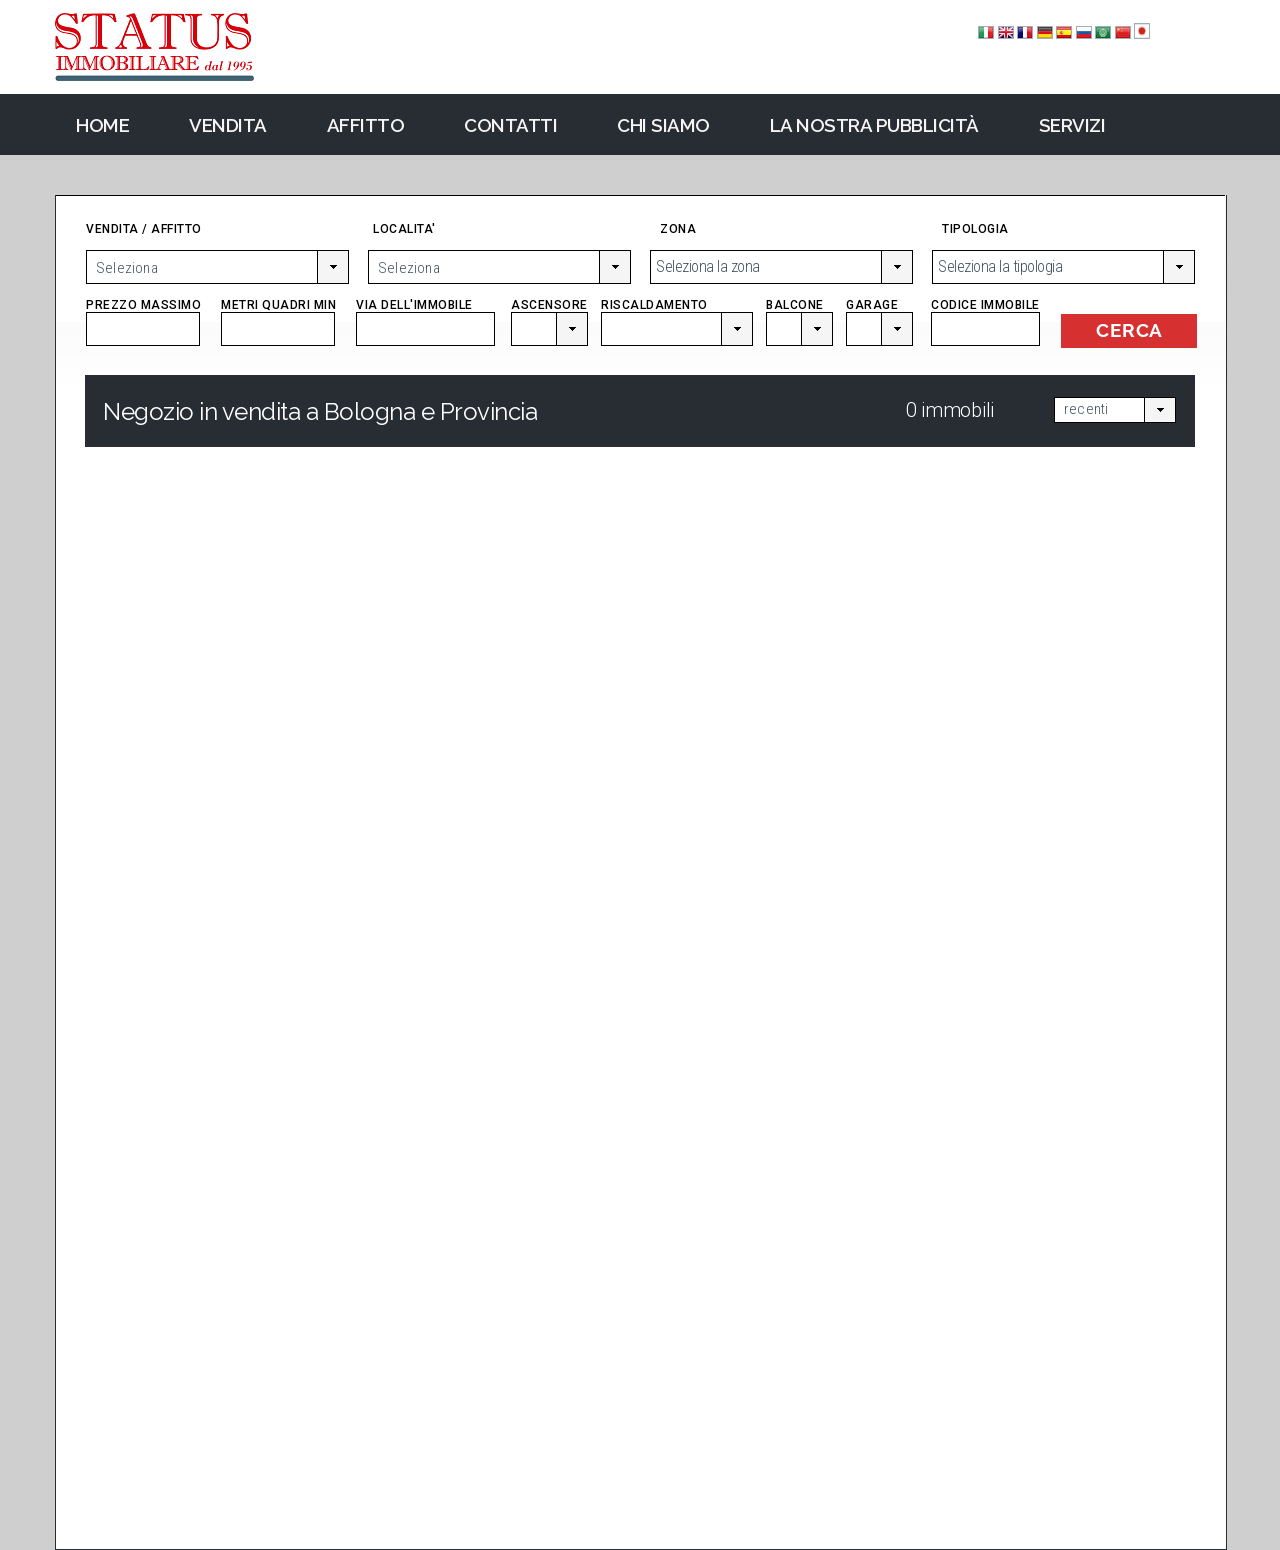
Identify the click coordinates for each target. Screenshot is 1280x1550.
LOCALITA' (404, 229)
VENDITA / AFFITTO (144, 229)
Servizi (1072, 125)
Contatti (510, 125)
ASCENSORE (548, 312)
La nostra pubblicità (874, 125)
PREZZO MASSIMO (143, 312)
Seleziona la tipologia (1000, 266)
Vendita (228, 125)
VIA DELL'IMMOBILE (425, 312)
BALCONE (798, 312)
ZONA (678, 229)
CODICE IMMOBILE (985, 312)
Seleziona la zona (708, 266)
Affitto (366, 125)
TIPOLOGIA (975, 229)
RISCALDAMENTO (676, 312)
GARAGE (879, 312)
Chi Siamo (663, 125)
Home (102, 125)
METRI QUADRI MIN (278, 312)
